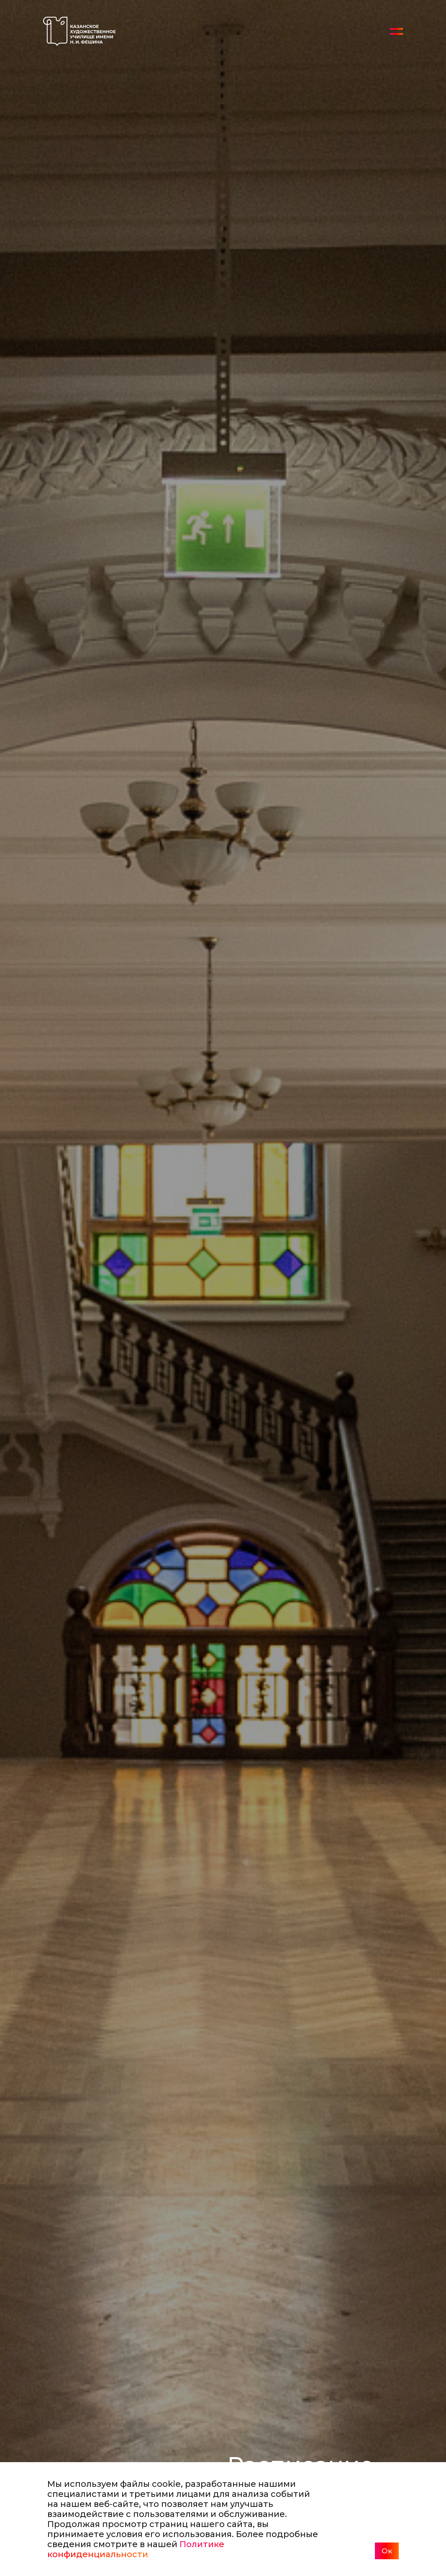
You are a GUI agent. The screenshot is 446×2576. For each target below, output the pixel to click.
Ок (387, 2551)
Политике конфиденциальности (135, 2549)
